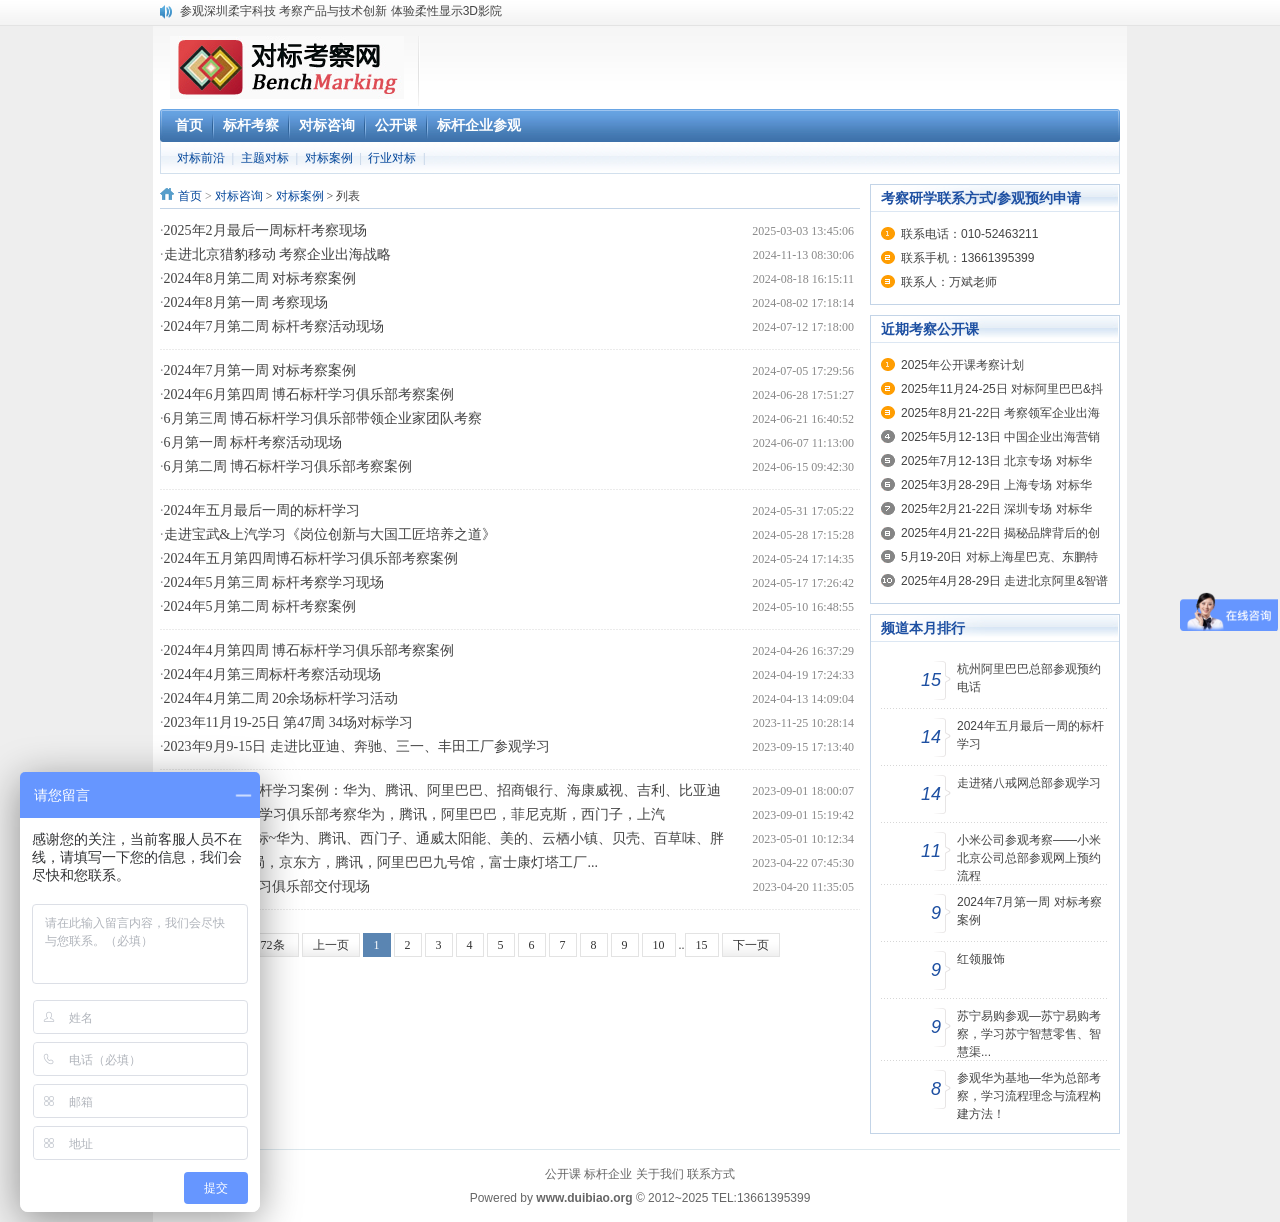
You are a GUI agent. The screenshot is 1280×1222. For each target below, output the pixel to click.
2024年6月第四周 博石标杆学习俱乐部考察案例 (309, 394)
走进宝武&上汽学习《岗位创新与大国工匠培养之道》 (330, 534)
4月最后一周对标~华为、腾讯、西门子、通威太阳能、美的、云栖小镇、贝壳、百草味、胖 (444, 838)
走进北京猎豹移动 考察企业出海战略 (278, 254)
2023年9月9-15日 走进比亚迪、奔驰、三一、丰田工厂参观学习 (357, 746)
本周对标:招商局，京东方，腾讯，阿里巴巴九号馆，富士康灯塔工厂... (381, 862)
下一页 (751, 945)
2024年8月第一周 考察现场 (246, 302)
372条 (270, 945)
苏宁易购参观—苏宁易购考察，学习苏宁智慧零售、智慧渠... (1029, 1034)
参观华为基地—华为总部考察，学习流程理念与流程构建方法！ (1029, 1096)
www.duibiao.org (584, 1198)
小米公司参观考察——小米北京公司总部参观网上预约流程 (1029, 858)
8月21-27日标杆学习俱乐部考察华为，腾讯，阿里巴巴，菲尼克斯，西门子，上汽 (415, 814)
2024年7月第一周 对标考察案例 (260, 370)
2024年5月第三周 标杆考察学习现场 (274, 582)
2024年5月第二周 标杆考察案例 (260, 606)
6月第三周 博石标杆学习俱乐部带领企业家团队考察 (323, 418)
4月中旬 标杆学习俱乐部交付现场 (267, 886)
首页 (190, 196)
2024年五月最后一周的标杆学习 (262, 510)
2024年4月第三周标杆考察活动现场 (272, 674)
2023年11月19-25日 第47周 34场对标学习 (288, 722)
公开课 (563, 1174)
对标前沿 (201, 158)
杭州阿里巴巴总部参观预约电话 (1029, 678)
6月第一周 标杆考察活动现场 (253, 442)
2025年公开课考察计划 (962, 365)
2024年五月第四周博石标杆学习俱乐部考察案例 (311, 558)
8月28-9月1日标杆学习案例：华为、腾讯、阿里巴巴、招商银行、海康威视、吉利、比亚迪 (443, 790)
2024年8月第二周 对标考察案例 (260, 278)
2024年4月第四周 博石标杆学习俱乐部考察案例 (309, 650)
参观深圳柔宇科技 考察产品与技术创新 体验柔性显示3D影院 (341, 11)
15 (702, 945)
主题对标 (265, 158)
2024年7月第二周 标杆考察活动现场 (274, 326)
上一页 (331, 945)
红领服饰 (981, 959)
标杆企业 (608, 1174)
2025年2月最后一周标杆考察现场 (265, 230)
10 (659, 945)
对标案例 (329, 158)
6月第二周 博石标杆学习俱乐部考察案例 (288, 466)
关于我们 (660, 1174)
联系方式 (711, 1174)
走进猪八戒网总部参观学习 (1029, 783)
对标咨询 (239, 196)
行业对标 (392, 158)
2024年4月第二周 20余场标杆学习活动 (281, 698)
